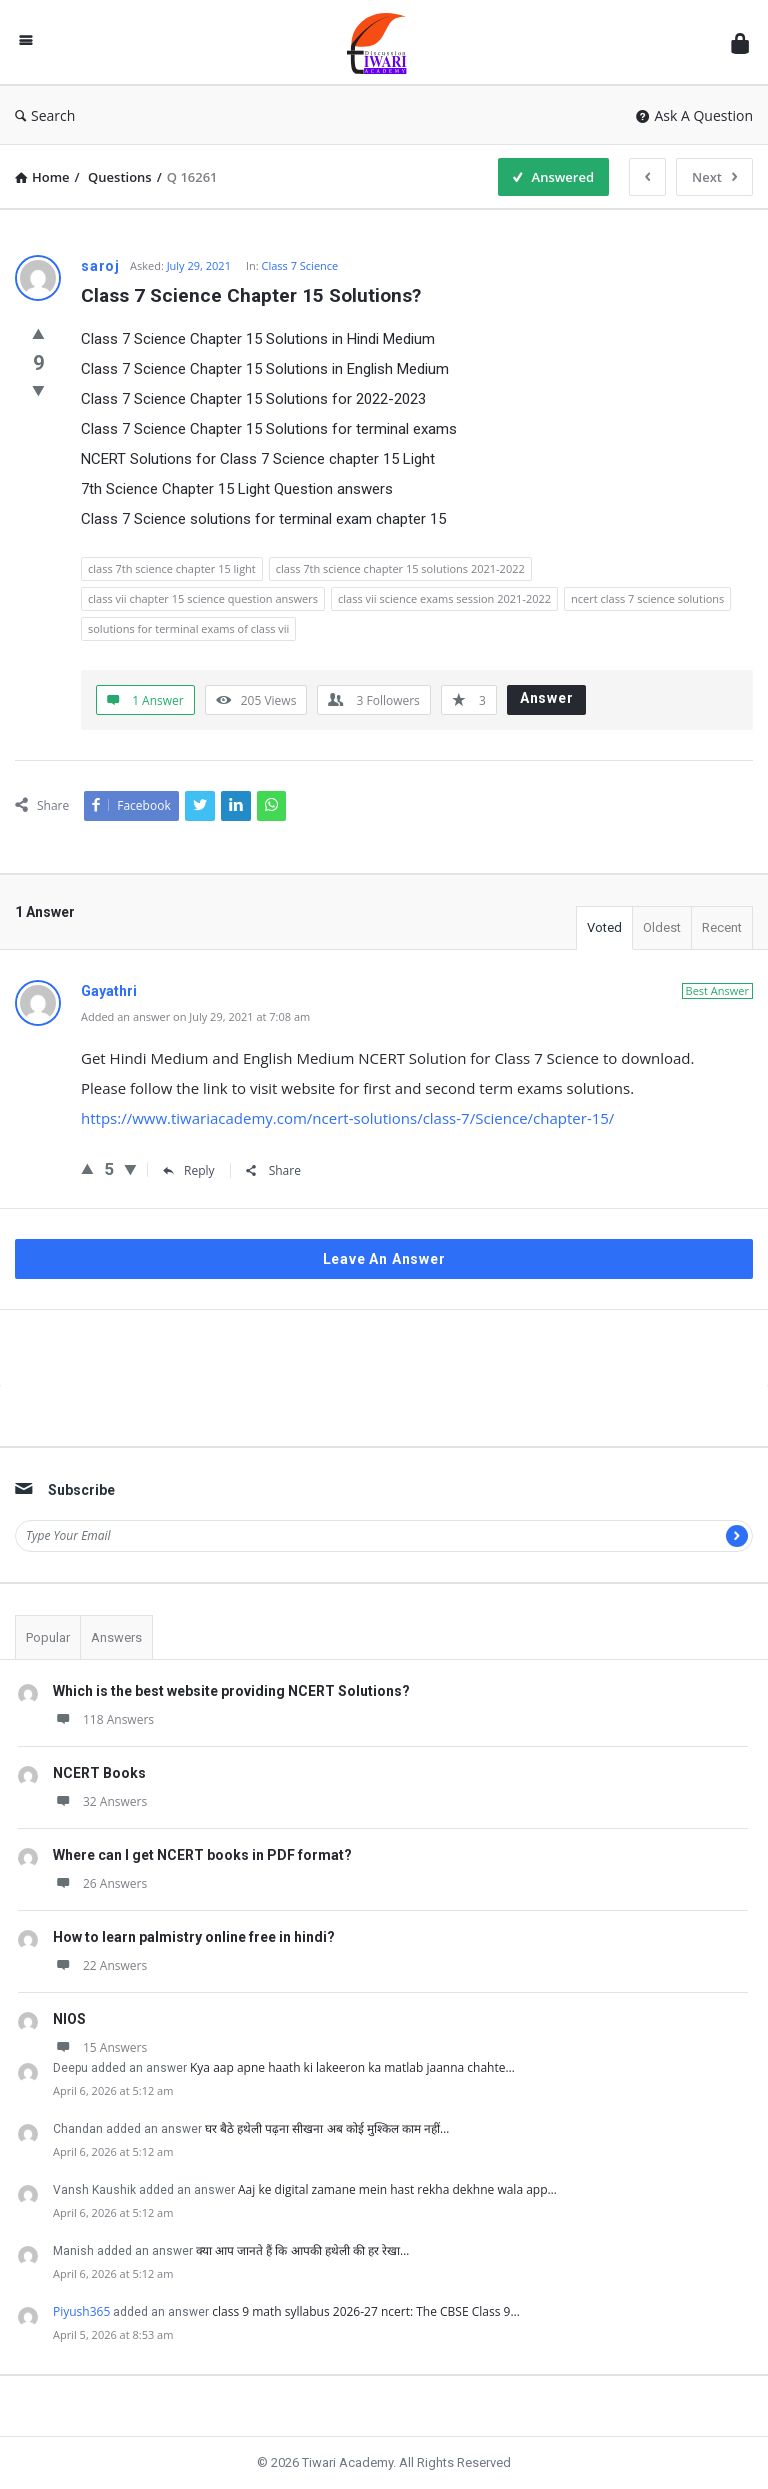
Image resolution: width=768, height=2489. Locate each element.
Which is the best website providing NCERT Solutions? (231, 1691)
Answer (547, 698)
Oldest (662, 927)
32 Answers (100, 1801)
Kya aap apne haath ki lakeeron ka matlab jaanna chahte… (352, 2067)
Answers (116, 1637)
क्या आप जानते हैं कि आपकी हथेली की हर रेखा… (302, 2250)
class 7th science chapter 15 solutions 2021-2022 (400, 568)
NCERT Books (99, 1773)
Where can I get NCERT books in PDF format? (202, 1855)
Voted (604, 927)
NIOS (69, 2019)
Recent (722, 927)
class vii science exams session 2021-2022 (444, 598)
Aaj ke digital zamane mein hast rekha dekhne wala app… (397, 2189)
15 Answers (100, 2047)
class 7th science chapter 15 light (172, 568)
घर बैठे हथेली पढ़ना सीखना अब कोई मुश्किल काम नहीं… (327, 2128)
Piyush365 (81, 2311)
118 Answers (103, 1719)
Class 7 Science (300, 265)
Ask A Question (694, 115)
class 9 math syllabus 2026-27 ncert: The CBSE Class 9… (365, 2311)
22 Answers (100, 1965)
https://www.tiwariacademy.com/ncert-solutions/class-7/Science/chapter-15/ (347, 1118)
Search (45, 115)
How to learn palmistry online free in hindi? (194, 1937)
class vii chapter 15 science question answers (203, 598)
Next (714, 177)
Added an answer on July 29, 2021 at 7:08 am (195, 1016)
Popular (48, 1637)
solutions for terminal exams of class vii (188, 628)
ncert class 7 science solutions (647, 598)
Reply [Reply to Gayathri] (189, 1170)
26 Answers (100, 1883)
